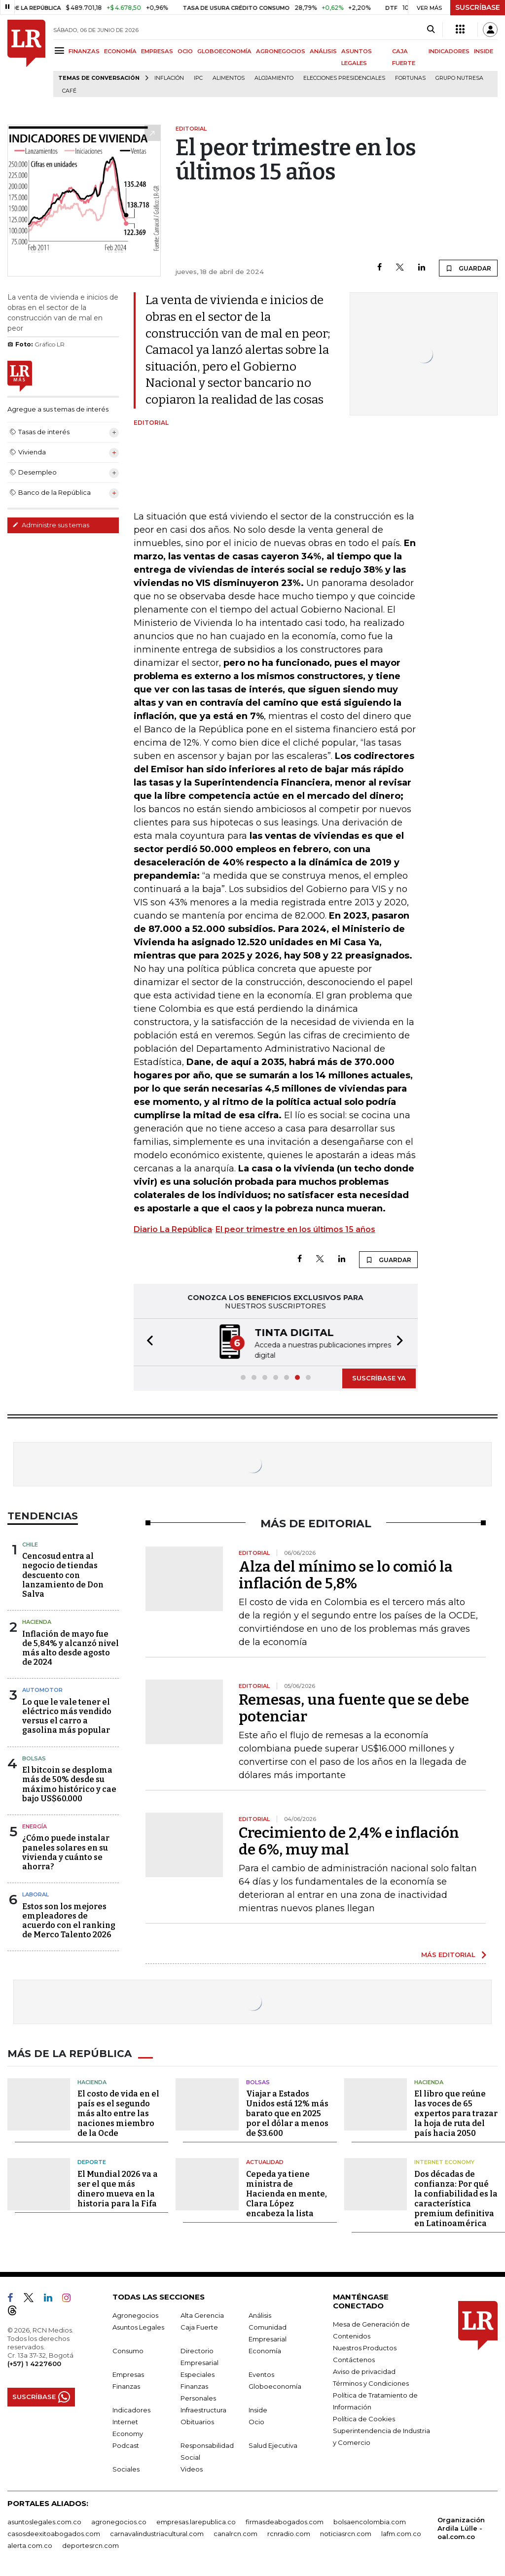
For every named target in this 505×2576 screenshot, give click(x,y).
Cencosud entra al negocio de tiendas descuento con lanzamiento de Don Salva (63, 1574)
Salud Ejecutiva (273, 2444)
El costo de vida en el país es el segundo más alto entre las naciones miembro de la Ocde (118, 2112)
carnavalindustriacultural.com (157, 2533)
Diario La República (173, 1229)
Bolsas (34, 1757)
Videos (191, 2468)
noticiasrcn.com (345, 2533)
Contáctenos (354, 2359)
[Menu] (61, 50)
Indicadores (131, 2409)
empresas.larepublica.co (196, 2521)
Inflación (169, 78)
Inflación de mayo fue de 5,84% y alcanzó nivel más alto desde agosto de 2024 (70, 1647)
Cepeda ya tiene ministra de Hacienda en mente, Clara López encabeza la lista (286, 2192)
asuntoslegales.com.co (44, 2521)
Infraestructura (203, 2409)
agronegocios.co (118, 2521)
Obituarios (197, 2421)
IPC (198, 78)
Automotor (42, 1688)
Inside (258, 2409)
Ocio (256, 2421)
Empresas (128, 2373)
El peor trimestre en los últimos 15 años (295, 1229)
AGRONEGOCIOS (280, 51)
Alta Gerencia (202, 2314)
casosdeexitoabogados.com (53, 2533)
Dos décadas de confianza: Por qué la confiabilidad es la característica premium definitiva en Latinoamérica (456, 2197)
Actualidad (265, 2161)
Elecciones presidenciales (344, 78)
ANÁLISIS (323, 51)
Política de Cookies (364, 2418)
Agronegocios (135, 2314)
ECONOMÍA (120, 51)
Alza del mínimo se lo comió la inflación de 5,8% (346, 1574)
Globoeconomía (275, 2385)
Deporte (91, 2161)
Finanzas (126, 2385)
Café (69, 91)
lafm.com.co (401, 2533)
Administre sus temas (50, 525)
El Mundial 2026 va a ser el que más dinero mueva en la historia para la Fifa (117, 2187)
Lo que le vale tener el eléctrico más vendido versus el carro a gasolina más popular (66, 1715)
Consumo (128, 2350)
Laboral (35, 1893)
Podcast (125, 2444)
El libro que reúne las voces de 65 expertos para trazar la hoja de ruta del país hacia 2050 (456, 2112)
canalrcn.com (235, 2533)
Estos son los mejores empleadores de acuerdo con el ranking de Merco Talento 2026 (68, 1920)
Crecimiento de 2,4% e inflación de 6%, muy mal (349, 1840)
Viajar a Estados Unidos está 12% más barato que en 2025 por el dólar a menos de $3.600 (287, 2112)
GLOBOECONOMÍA (224, 51)
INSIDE (483, 51)
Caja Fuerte (199, 2326)
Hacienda (36, 1620)
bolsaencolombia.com (369, 2521)
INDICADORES (449, 51)
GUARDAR (468, 268)
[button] (147, 1342)
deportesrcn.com (90, 2544)
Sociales (126, 2468)
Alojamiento (273, 78)
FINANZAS (84, 51)
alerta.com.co (29, 2544)
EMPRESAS (157, 51)
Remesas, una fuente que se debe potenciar (354, 1707)
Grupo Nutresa (459, 78)
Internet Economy (444, 2161)
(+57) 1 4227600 (34, 2363)
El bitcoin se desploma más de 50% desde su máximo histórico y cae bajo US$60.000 (69, 1783)
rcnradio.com (288, 2533)
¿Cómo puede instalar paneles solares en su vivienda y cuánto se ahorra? (65, 1851)
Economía (265, 2350)
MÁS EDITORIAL (448, 1954)
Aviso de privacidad (364, 2370)
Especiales (197, 2373)
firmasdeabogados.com (285, 2521)
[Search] (430, 29)
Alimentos (229, 78)
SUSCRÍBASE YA (379, 1377)
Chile (30, 1543)
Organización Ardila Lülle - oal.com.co (461, 2527)
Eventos (261, 2373)
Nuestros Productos (365, 2347)
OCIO (185, 51)
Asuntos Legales (138, 2326)
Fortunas (410, 78)
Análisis (260, 2314)
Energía (34, 1825)
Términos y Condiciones (371, 2382)
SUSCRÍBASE (477, 7)
